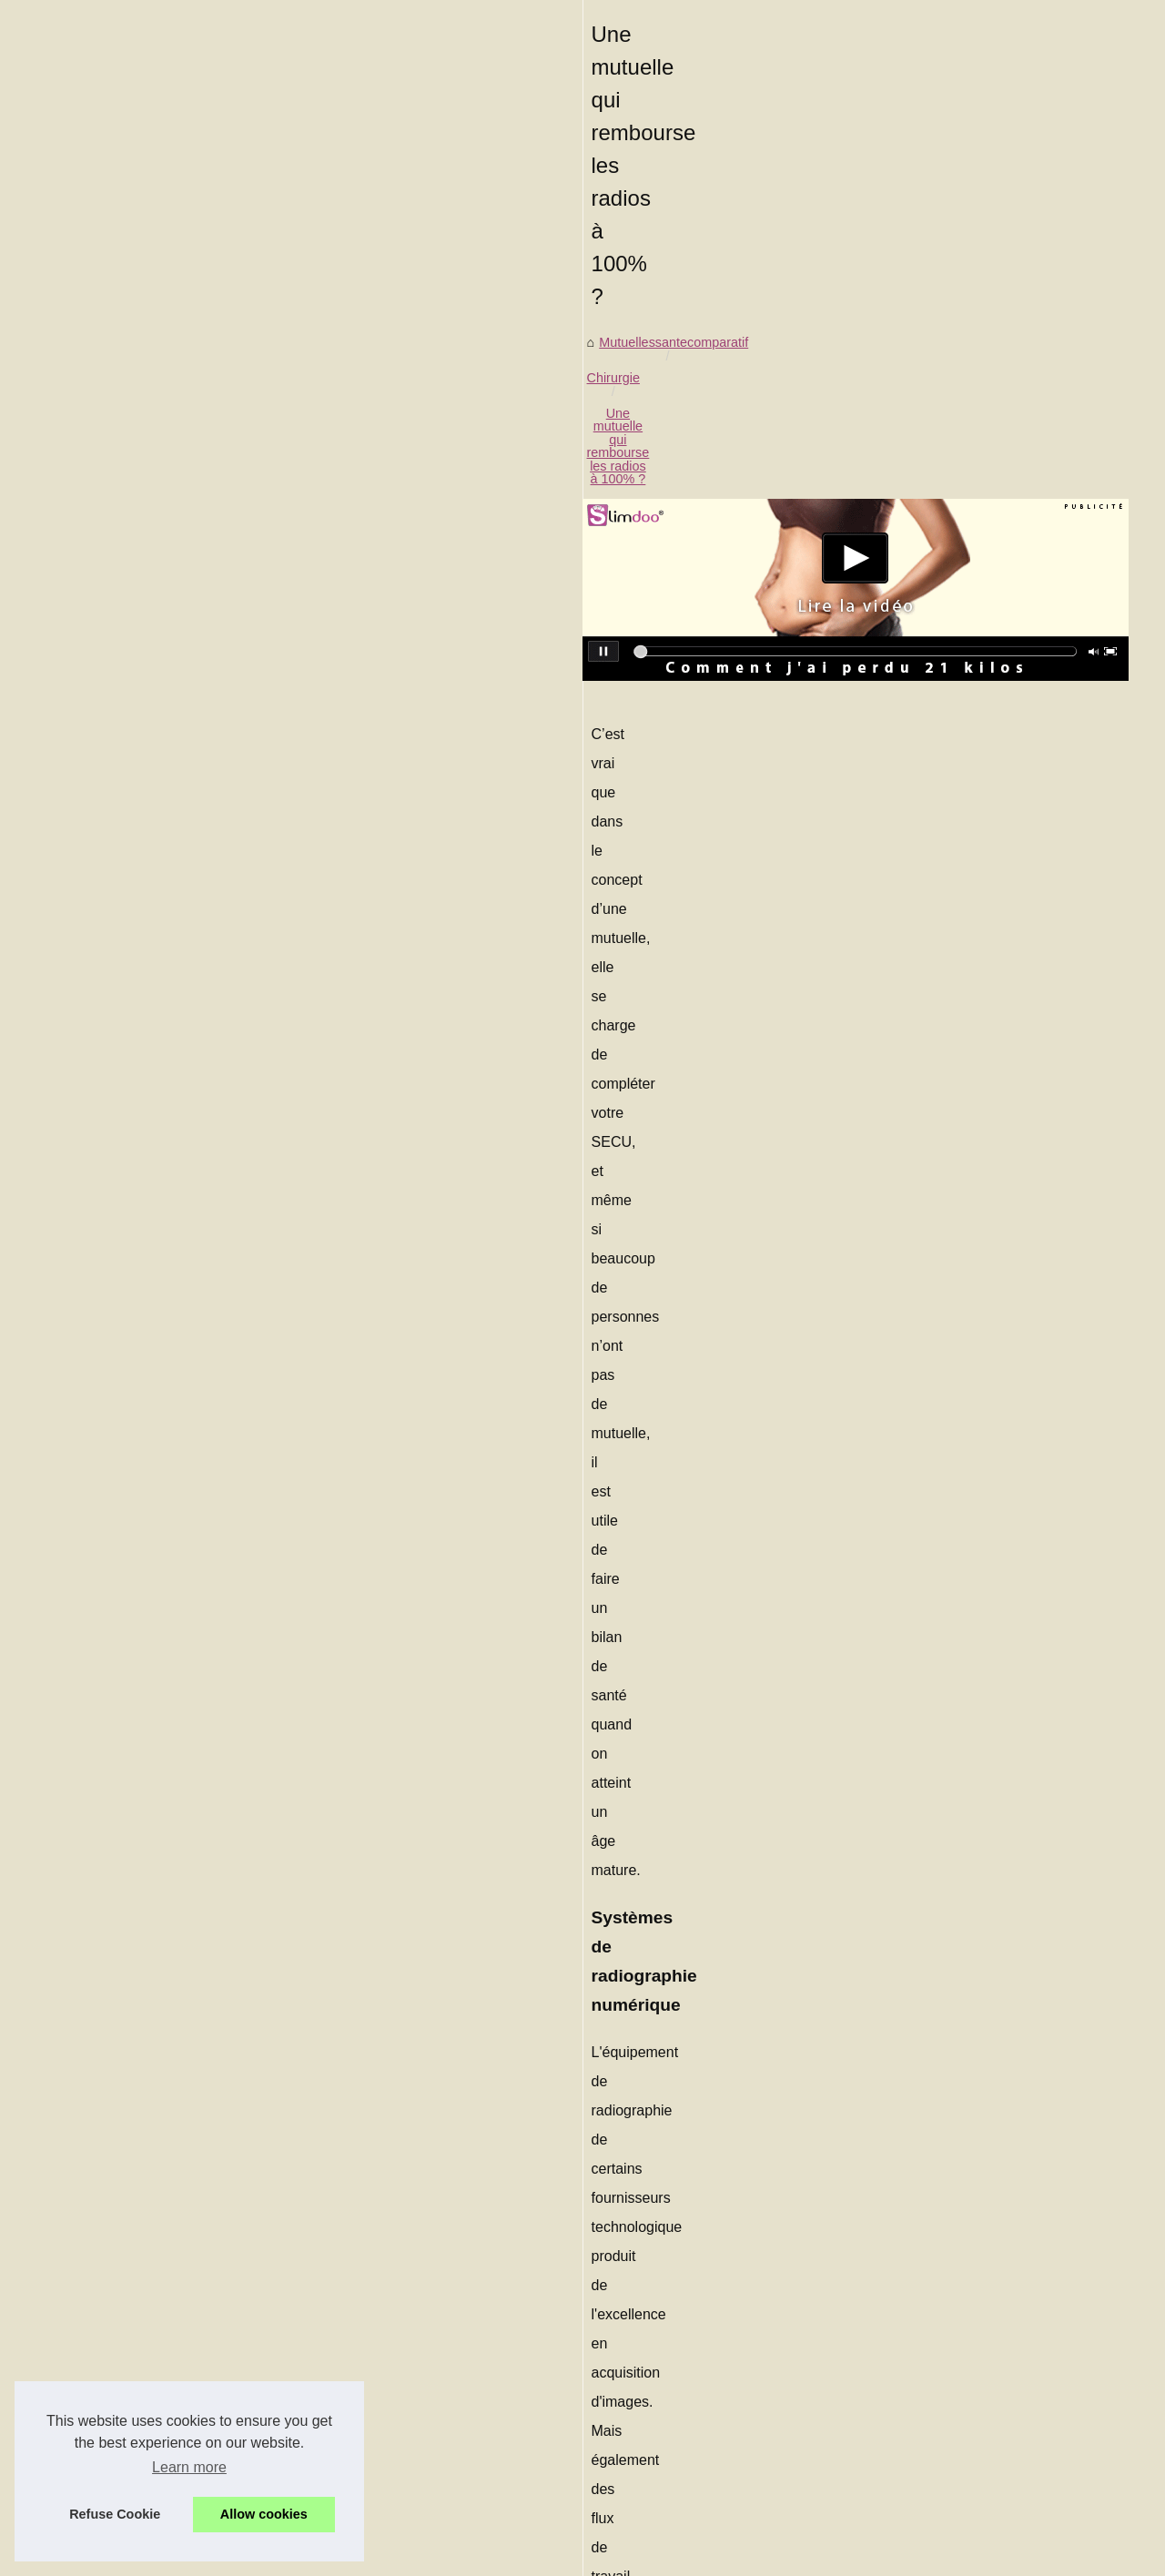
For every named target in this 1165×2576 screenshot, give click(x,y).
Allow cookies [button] (264, 2514)
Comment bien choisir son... (959, 763)
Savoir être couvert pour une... (966, 1130)
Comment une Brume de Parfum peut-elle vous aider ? (318, 2204)
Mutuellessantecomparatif (128, 624)
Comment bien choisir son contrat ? (262, 2343)
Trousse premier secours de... (965, 723)
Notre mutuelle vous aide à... (961, 1497)
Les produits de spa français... (965, 682)
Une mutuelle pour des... (949, 1211)
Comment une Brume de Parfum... (978, 602)
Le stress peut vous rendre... (961, 1457)
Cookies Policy (385, 2557)
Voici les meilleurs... (935, 1537)
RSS (441, 2557)
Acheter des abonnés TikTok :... (969, 1049)
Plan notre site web (933, 500)
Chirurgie (245, 624)
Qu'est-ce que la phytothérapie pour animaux (289, 2374)
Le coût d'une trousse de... (955, 642)
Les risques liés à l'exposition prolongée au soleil (699, 2115)
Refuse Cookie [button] (114, 2514)
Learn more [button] (189, 2467)
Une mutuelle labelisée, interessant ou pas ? (288, 2499)
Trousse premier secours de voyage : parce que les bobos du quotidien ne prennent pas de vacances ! (423, 2305)
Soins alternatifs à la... (943, 1332)
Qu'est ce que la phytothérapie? (143, 2115)
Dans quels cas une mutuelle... (968, 965)
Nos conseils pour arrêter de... (966, 1251)
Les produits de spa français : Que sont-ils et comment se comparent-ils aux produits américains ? (443, 2267)
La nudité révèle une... (943, 1090)
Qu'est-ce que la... (931, 804)
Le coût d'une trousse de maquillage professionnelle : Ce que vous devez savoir (391, 2236)
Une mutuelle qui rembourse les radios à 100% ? (430, 624)
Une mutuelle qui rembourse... (966, 884)
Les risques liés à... (934, 844)
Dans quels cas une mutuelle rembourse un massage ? (319, 2468)
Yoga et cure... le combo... (954, 1416)
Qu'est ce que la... (931, 925)
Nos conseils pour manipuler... (966, 1170)
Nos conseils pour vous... (951, 1292)
